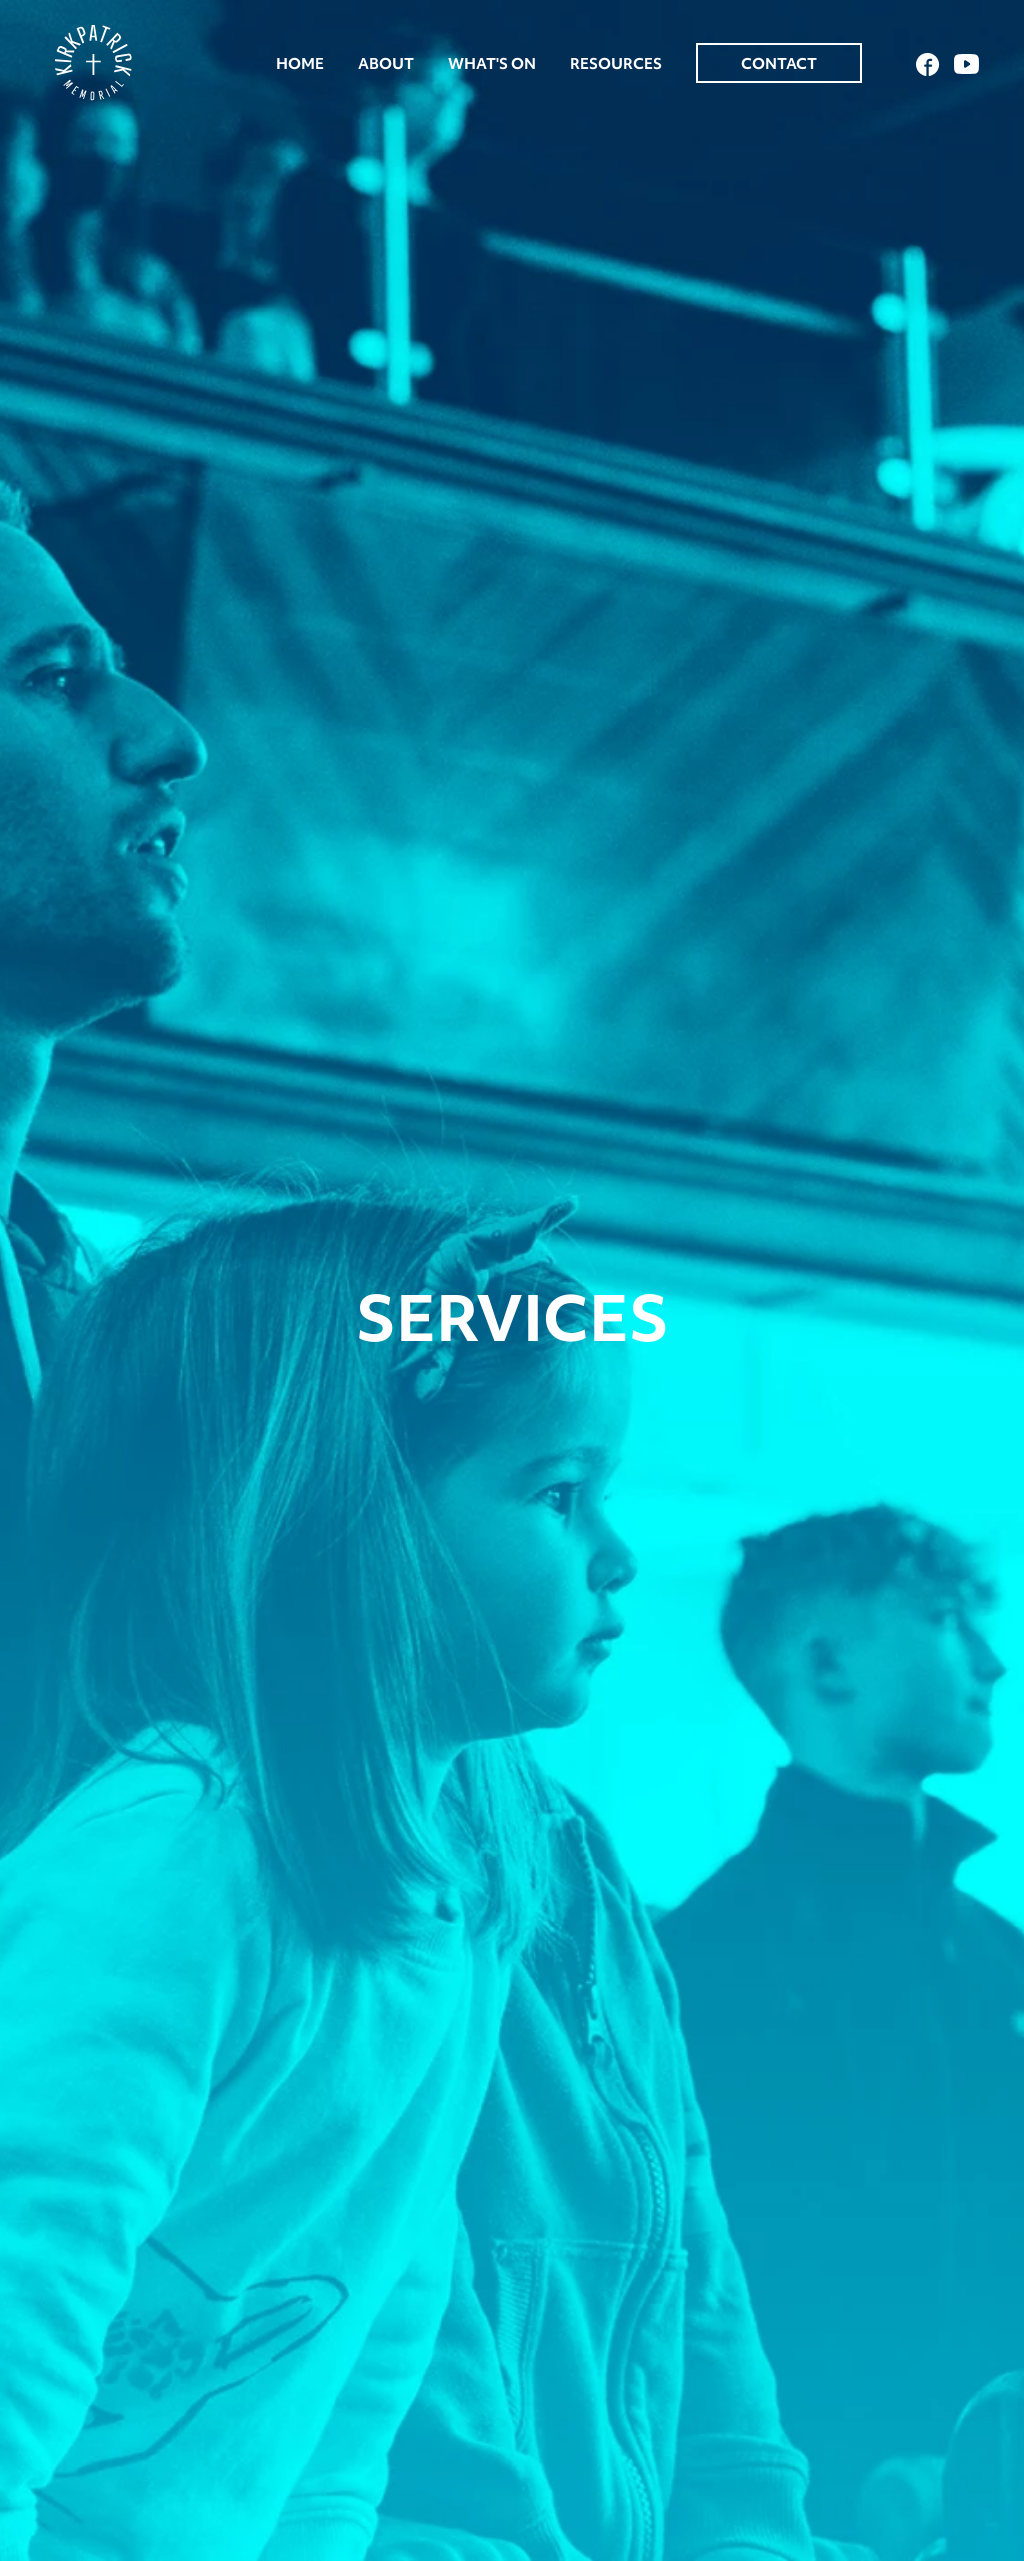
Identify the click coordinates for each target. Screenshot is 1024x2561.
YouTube (966, 64)
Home (300, 64)
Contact (779, 64)
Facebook (928, 64)
